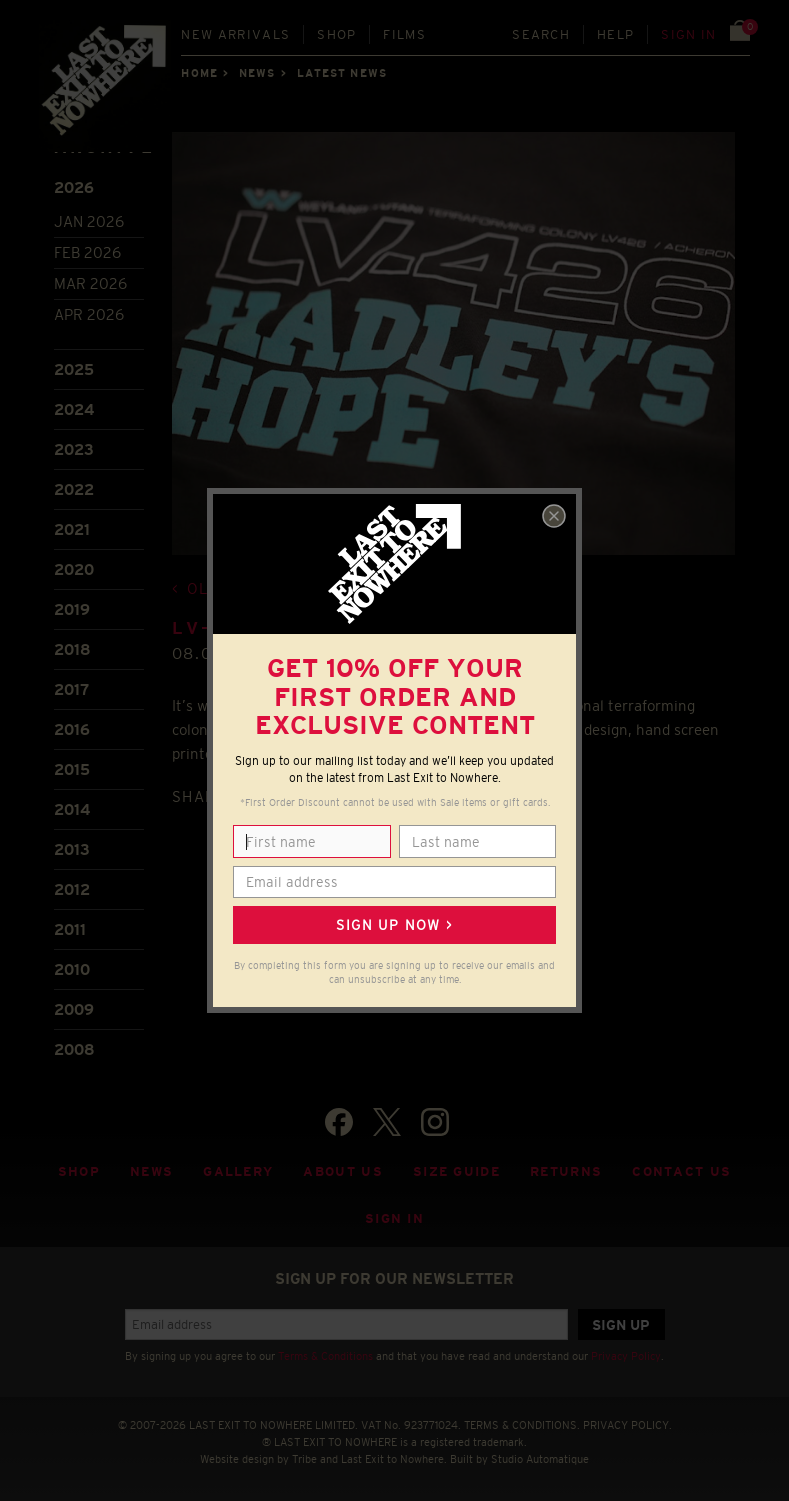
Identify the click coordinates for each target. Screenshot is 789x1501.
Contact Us (681, 1171)
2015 (72, 769)
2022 (74, 489)
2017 (71, 689)
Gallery (238, 1171)
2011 (70, 929)
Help (615, 34)
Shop (336, 34)
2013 (72, 849)
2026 (74, 187)
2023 (74, 449)
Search (541, 34)
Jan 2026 (89, 221)
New (235, 34)
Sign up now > (394, 925)
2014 (72, 809)
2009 (74, 1009)
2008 (74, 1049)
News (257, 73)
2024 (74, 409)
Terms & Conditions (325, 1356)
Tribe (304, 1459)
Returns (566, 1171)
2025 (74, 369)
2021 (72, 529)
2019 (72, 609)
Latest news (342, 73)
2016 (72, 729)
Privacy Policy (626, 1356)
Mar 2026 (90, 283)
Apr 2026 (89, 314)
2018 (72, 649)
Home (199, 73)
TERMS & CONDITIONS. (522, 1425)
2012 (72, 889)
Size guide (456, 1171)
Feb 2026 (87, 252)
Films (404, 34)
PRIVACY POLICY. (627, 1425)
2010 (72, 969)
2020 (74, 569)
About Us (343, 1171)
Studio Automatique (540, 1459)
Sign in (688, 34)
